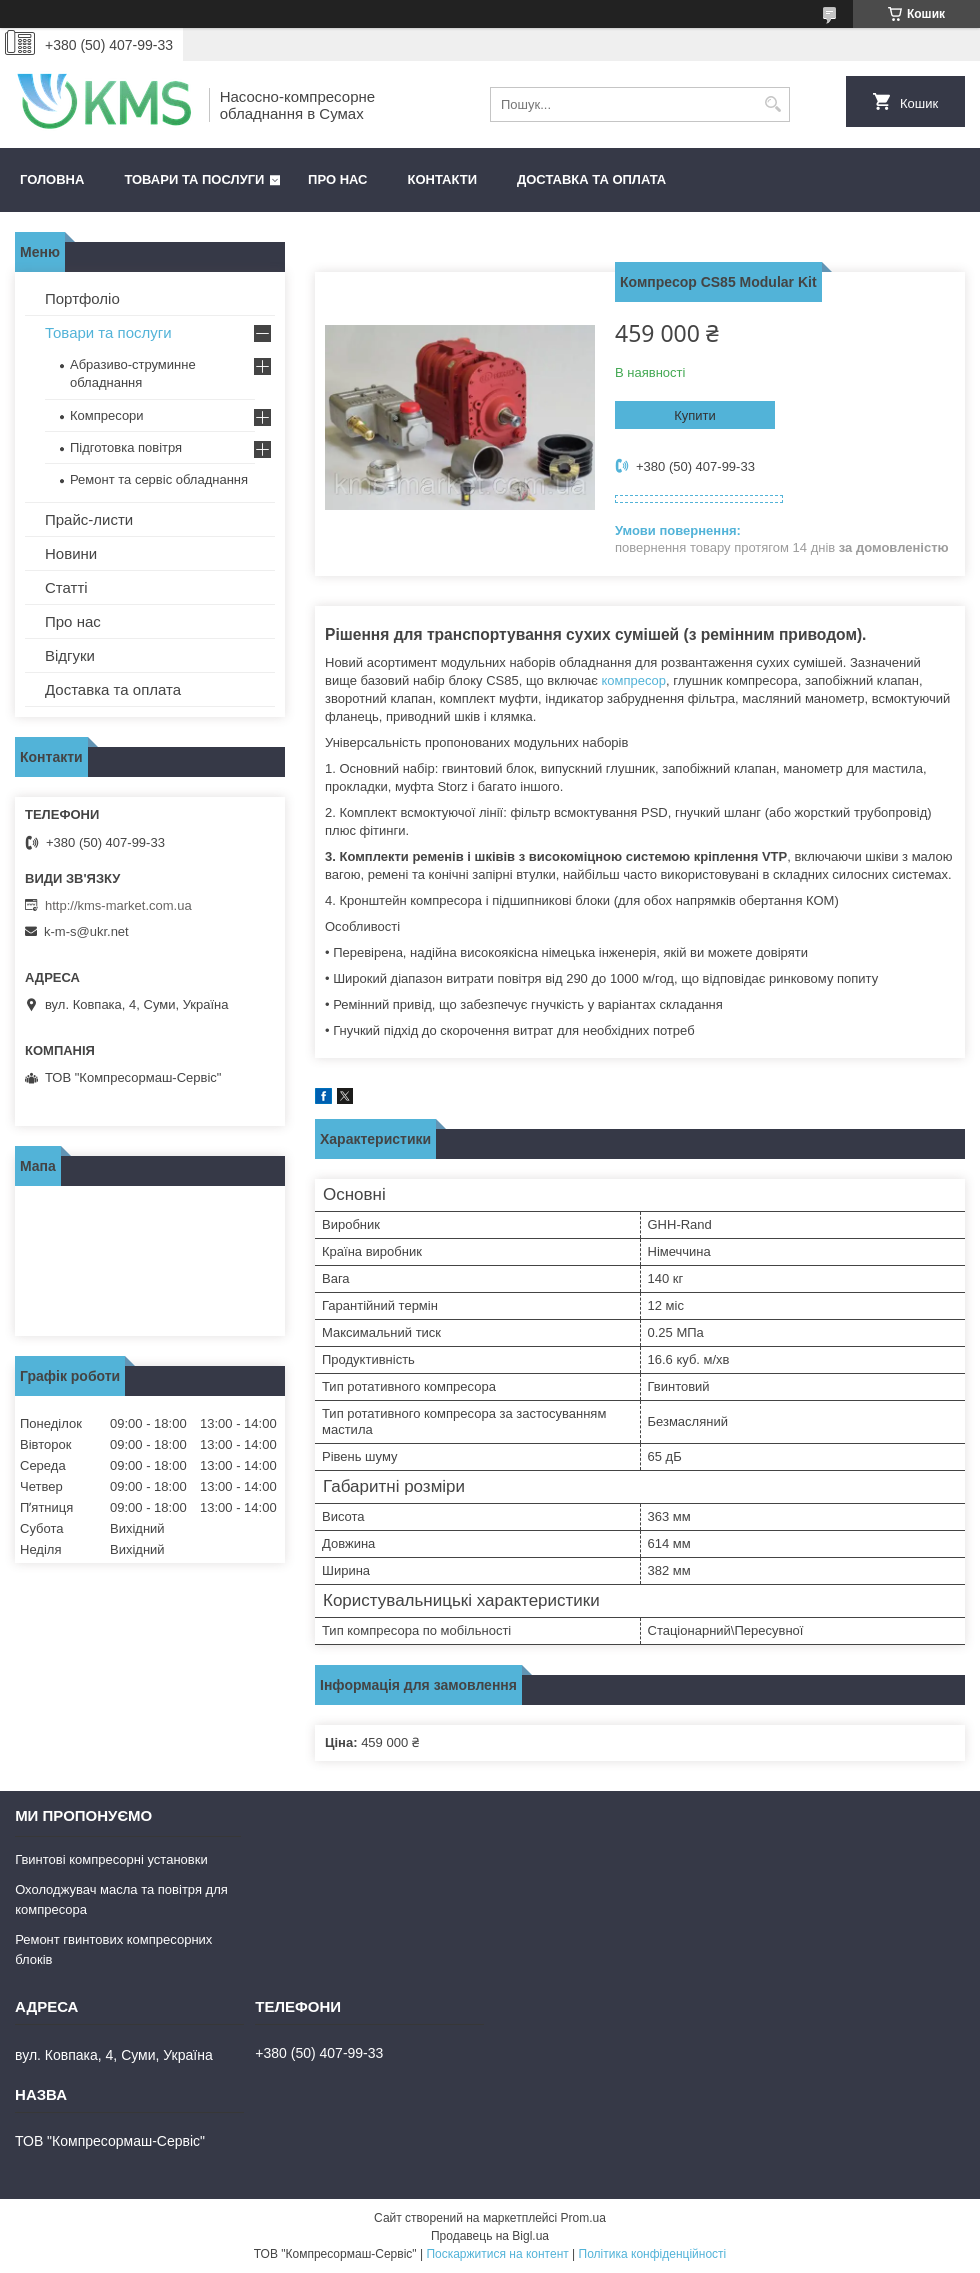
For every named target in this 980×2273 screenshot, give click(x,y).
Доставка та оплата (591, 179)
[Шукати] (772, 104)
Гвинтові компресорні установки (111, 1859)
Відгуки (70, 655)
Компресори (107, 415)
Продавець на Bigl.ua (490, 2236)
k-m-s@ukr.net (86, 931)
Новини (71, 553)
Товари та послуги (194, 179)
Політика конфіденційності (653, 2254)
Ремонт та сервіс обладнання (159, 479)
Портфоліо (82, 298)
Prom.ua (583, 2218)
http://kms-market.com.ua (118, 905)
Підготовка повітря (126, 447)
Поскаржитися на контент (497, 2254)
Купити (695, 415)
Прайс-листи (89, 519)
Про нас (337, 179)
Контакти (443, 179)
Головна (52, 179)
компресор (633, 680)
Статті (66, 587)
